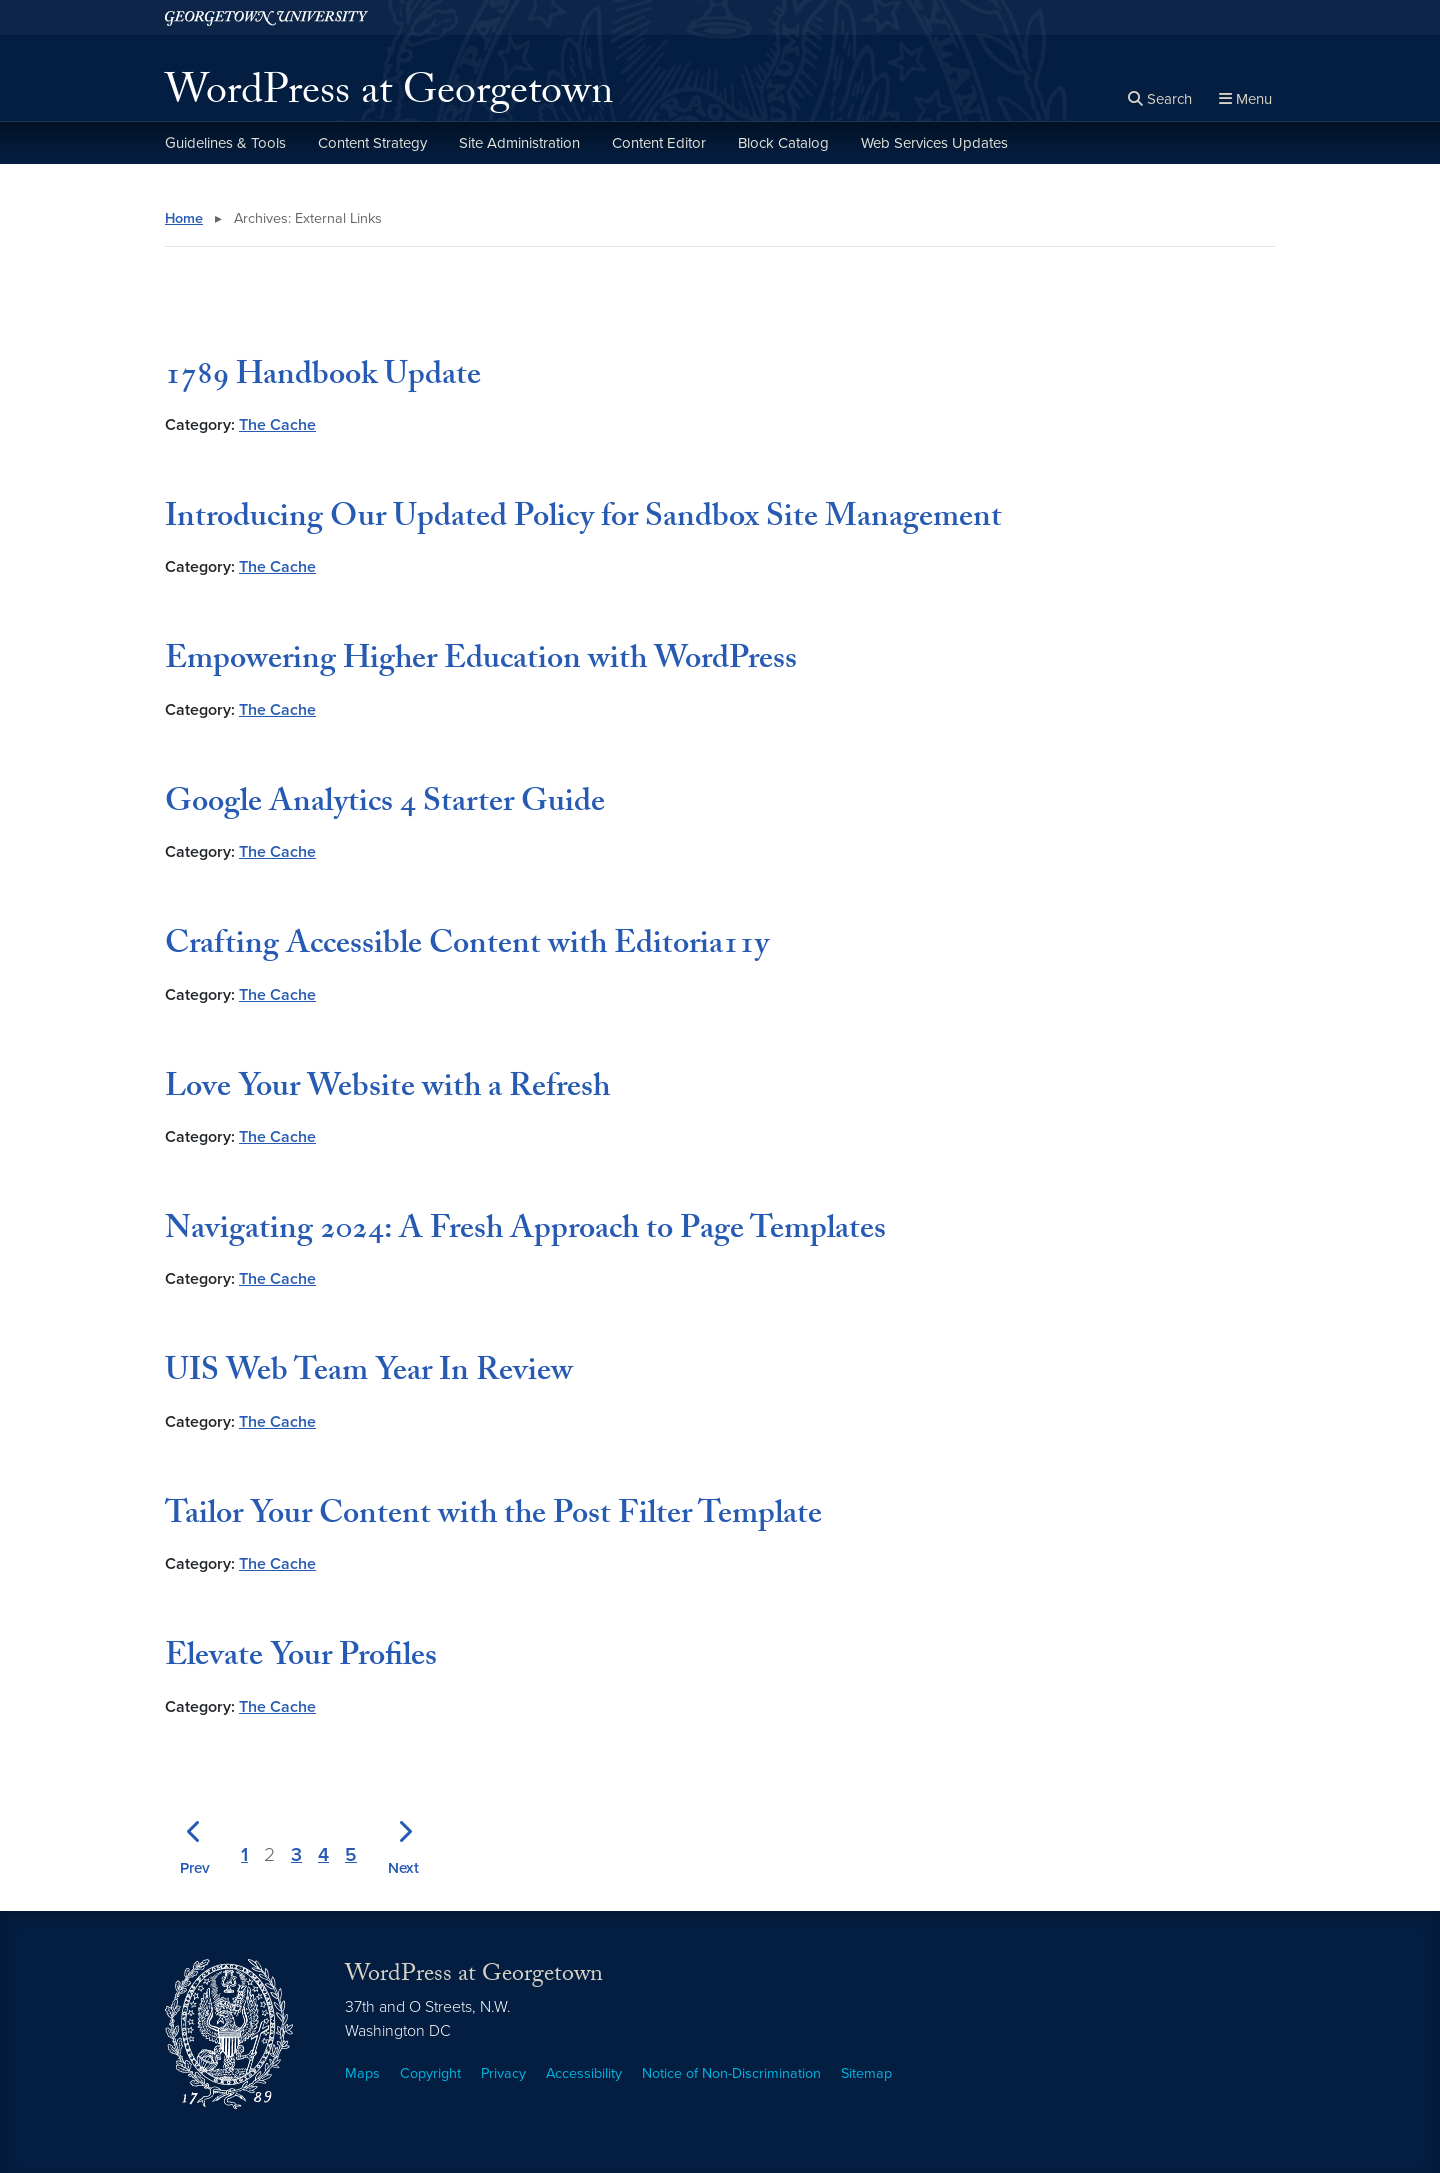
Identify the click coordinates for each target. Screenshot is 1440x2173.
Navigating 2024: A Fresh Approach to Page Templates (525, 1232)
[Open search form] (1160, 100)
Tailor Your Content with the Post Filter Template (493, 1517)
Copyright (430, 2073)
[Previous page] (195, 1843)
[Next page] (403, 1843)
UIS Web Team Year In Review (369, 1374)
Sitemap (866, 2073)
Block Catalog (783, 143)
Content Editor (659, 143)
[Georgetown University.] (266, 17)
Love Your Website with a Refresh (387, 1090)
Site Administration (519, 143)
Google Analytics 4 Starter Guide (385, 805)
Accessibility (584, 2073)
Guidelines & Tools (225, 143)
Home (184, 218)
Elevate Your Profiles (301, 1659)
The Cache (277, 425)
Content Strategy (372, 143)
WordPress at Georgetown (389, 96)
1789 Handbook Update (323, 378)
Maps (362, 2073)
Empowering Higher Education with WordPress (481, 662)
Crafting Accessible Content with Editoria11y (467, 947)
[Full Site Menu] (1245, 100)
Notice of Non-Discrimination (731, 2073)
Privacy (503, 2073)
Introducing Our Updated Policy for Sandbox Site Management (583, 520)
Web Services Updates (934, 143)
